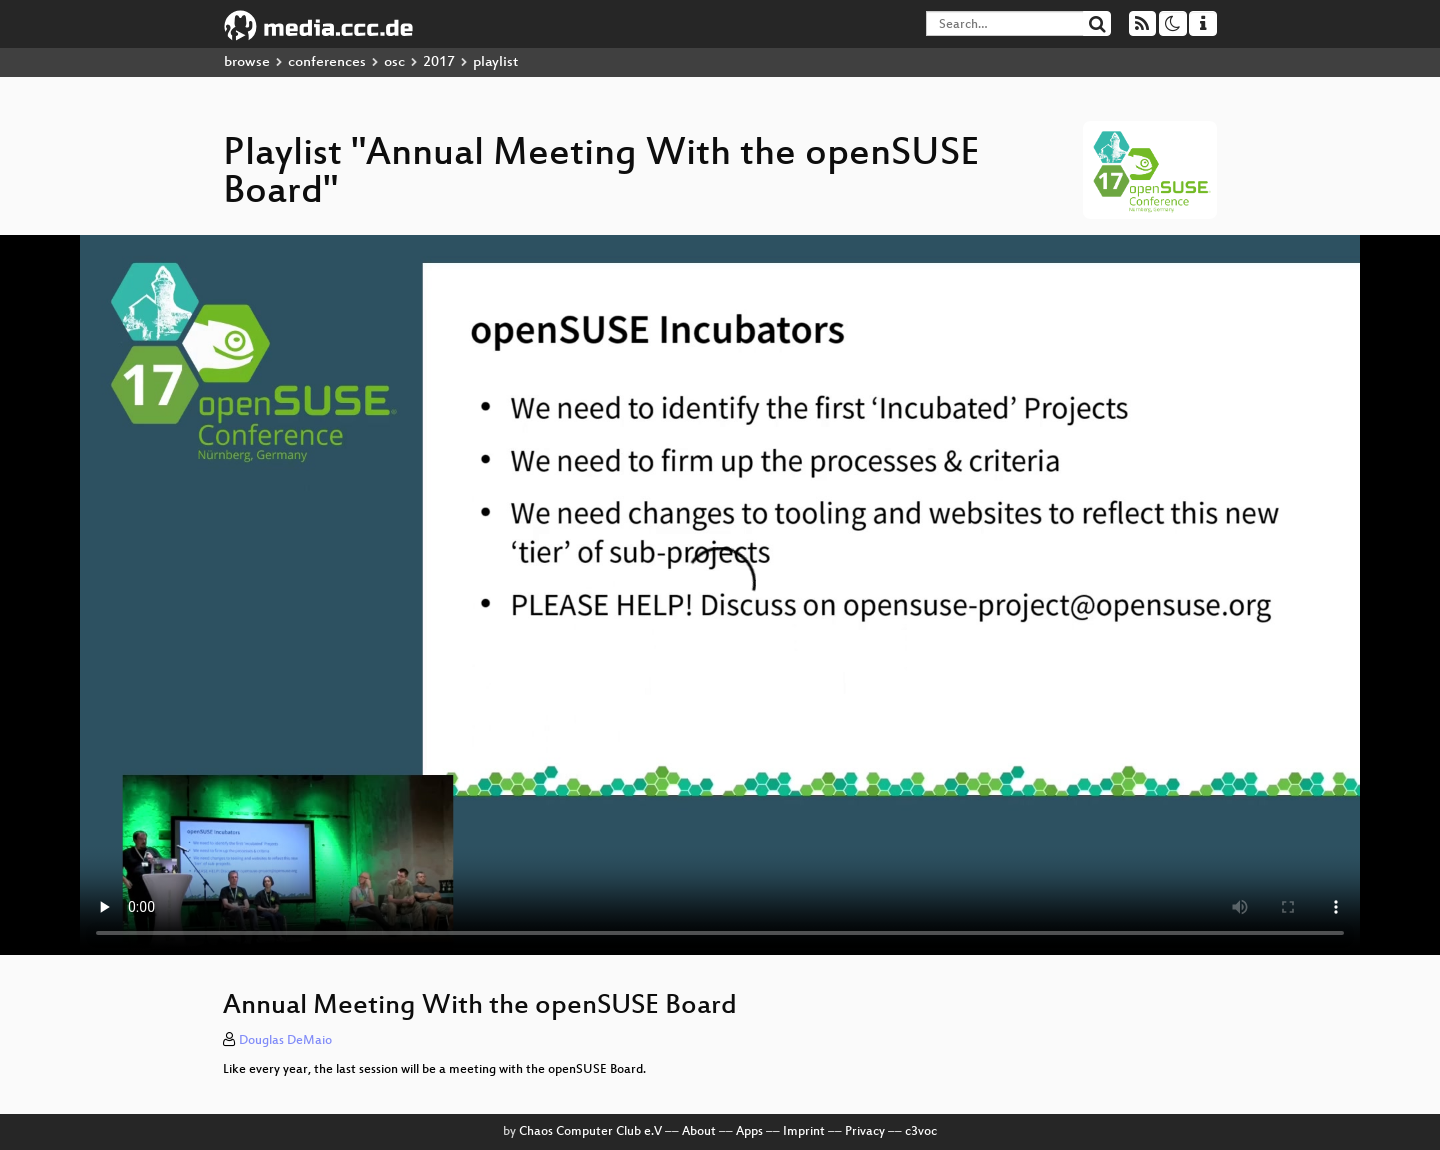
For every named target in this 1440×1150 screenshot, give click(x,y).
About (699, 1132)
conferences (327, 62)
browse (247, 62)
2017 (439, 62)
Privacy (865, 1132)
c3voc (921, 1132)
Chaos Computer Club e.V (590, 1132)
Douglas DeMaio (285, 1041)
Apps (749, 1132)
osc (394, 62)
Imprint (804, 1132)
